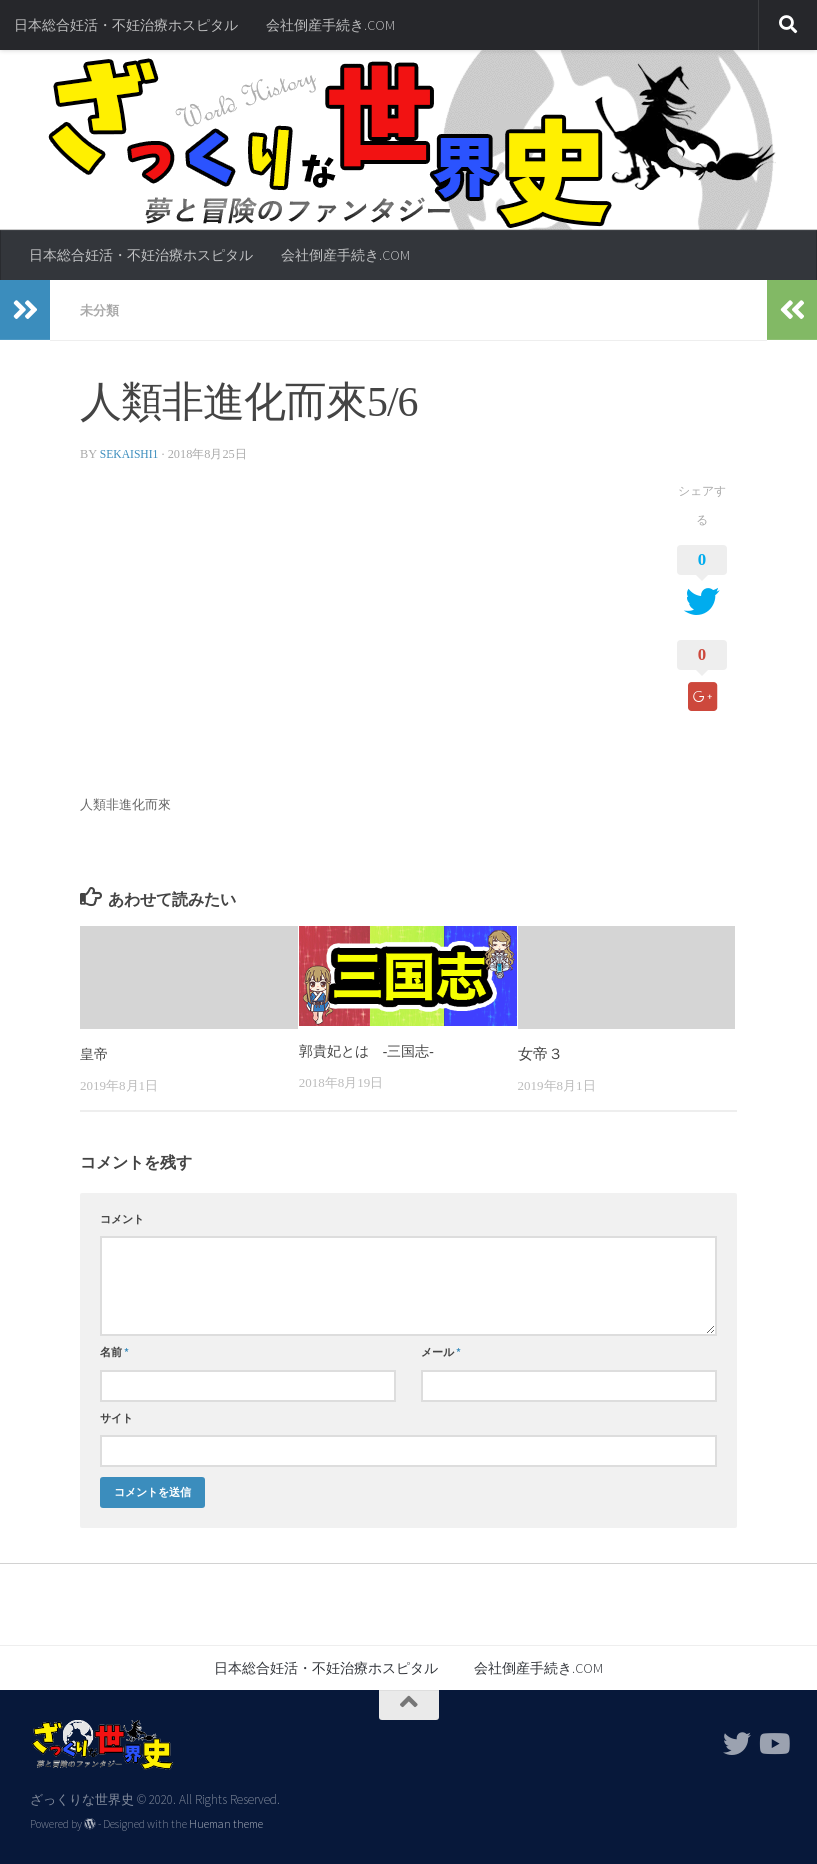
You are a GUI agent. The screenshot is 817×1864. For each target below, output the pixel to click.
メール (441, 1351)
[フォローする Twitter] (737, 1743)
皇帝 (95, 1053)
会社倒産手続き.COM (330, 25)
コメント (122, 1218)
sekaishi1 (131, 453)
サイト (116, 1417)
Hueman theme (226, 1823)
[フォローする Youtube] (773, 1743)
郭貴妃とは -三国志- (371, 1050)
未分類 (101, 310)
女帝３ (540, 1053)
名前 (114, 1351)
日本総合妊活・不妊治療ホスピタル (126, 25)
